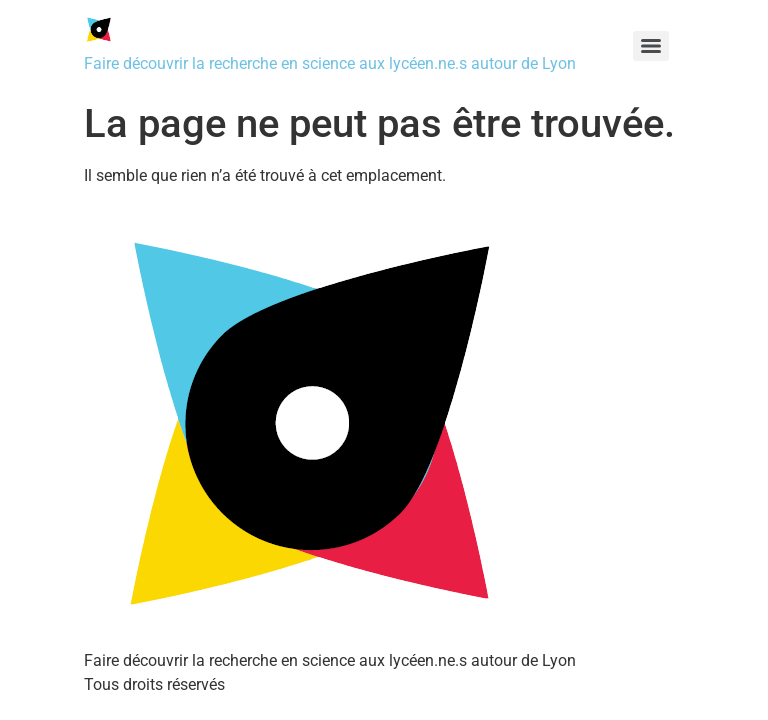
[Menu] (651, 46)
